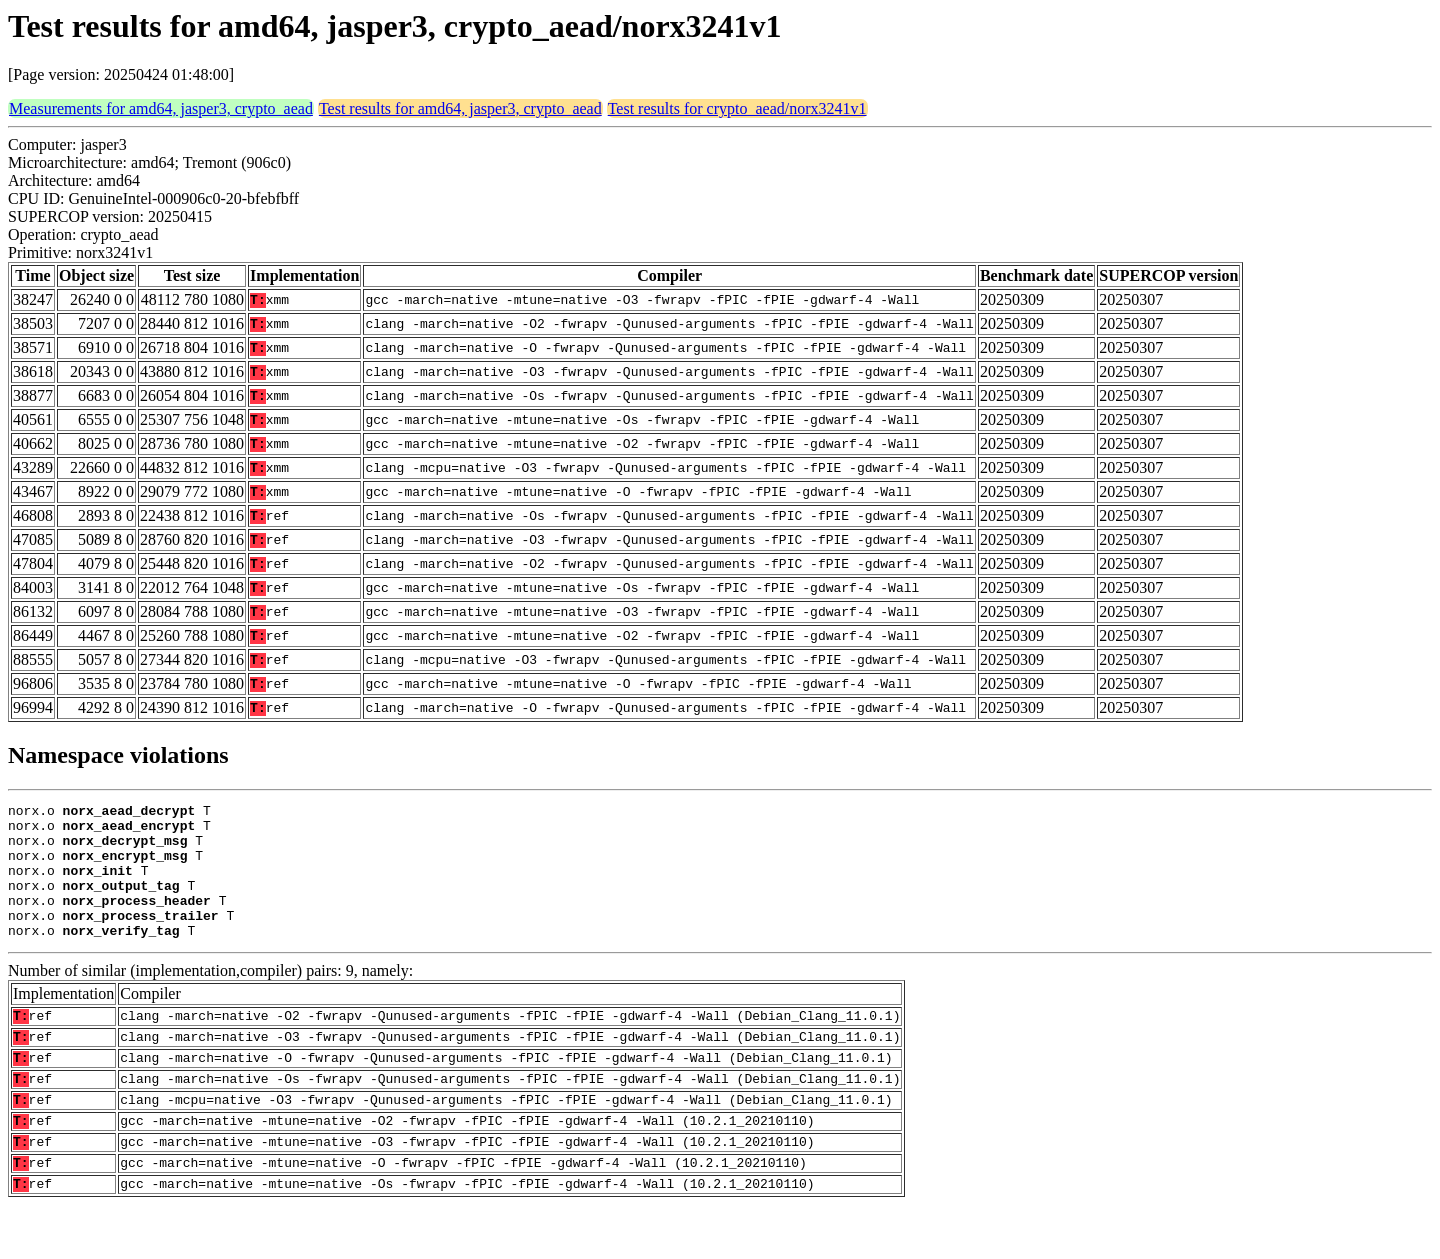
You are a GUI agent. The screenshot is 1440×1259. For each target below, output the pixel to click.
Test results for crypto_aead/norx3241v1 (737, 108)
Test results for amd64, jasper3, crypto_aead (460, 108)
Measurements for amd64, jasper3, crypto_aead (161, 108)
